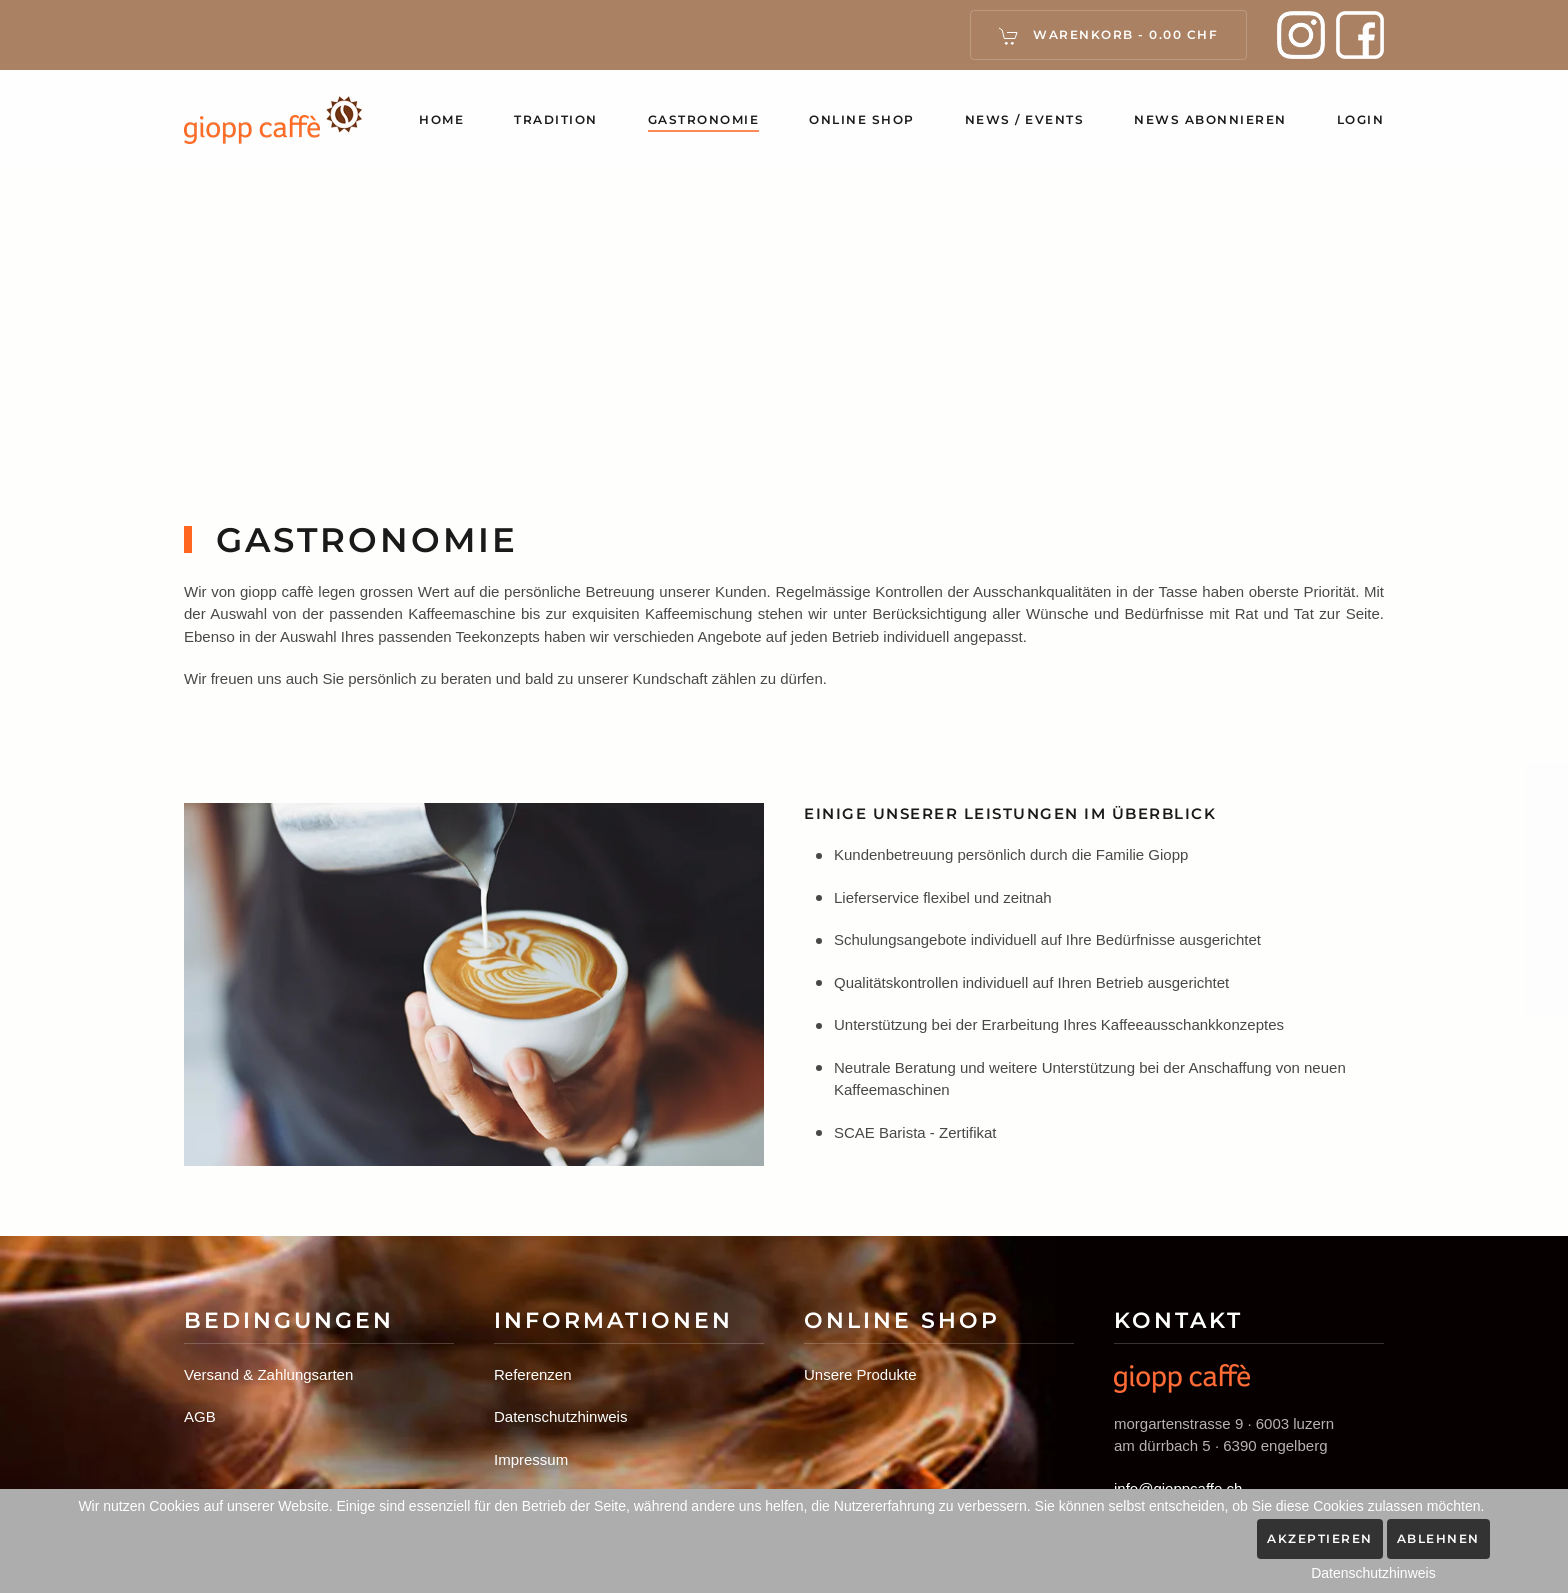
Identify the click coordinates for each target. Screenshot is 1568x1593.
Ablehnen (1438, 1538)
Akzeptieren (1320, 1538)
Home (441, 119)
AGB (200, 1416)
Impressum (531, 1459)
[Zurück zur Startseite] (273, 120)
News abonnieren (1210, 119)
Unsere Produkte (860, 1374)
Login (1361, 119)
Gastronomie (704, 119)
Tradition (556, 119)
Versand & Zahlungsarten (268, 1374)
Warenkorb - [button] (1109, 36)
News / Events (1025, 119)
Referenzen (533, 1374)
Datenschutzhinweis (560, 1416)
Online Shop (862, 119)
